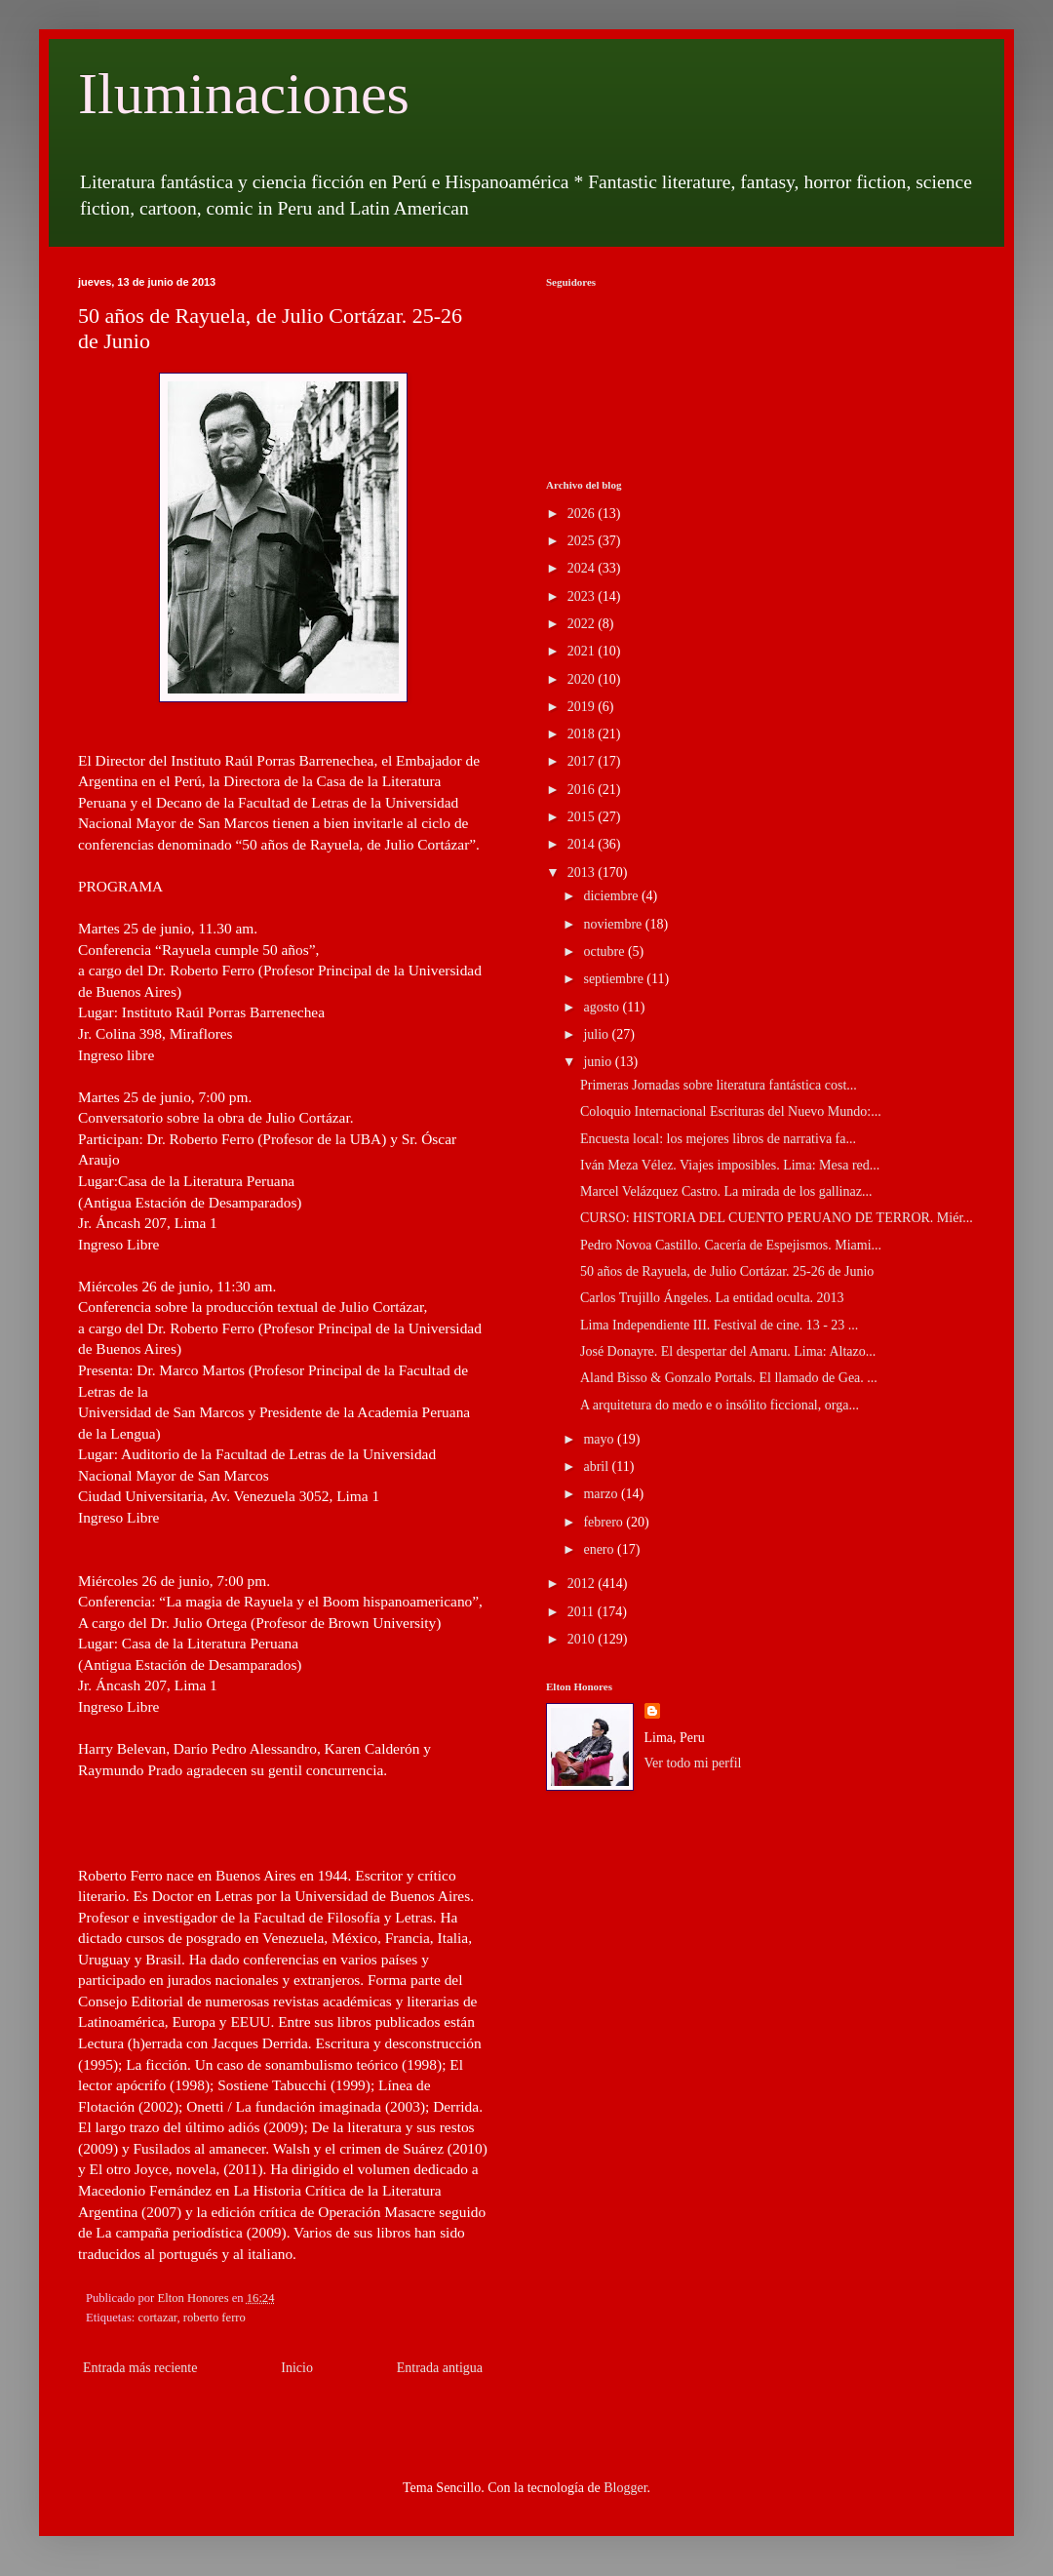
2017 (583, 761)
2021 (583, 651)
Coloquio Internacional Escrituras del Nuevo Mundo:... (730, 1111)
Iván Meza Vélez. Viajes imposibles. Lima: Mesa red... (729, 1165)
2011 (582, 1612)
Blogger (625, 2487)
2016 (583, 789)
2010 (583, 1639)
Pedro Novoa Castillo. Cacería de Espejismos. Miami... (730, 1245)
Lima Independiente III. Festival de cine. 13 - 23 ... (719, 1325)
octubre (605, 951)
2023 (583, 596)
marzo (601, 1493)
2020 (583, 679)
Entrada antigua (440, 2367)
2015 (583, 817)
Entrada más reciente (140, 2367)
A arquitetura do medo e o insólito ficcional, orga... (719, 1405)
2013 (583, 872)
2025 (583, 541)
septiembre (614, 978)
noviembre (613, 924)
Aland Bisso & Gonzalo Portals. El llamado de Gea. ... (729, 1377)
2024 (583, 568)
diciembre (612, 896)
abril (597, 1466)
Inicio (297, 2367)
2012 (583, 1583)
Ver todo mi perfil (693, 1763)
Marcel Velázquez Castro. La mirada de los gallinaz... (726, 1191)
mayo (600, 1439)
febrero (604, 1522)
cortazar (157, 2317)
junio (598, 1061)
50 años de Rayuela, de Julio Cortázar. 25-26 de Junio (727, 1271)
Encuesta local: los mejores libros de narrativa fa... (718, 1138)
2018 (583, 734)
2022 (583, 623)
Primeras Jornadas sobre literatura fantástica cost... (718, 1085)
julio (597, 1034)
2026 (583, 513)
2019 (583, 706)
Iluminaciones (244, 93)
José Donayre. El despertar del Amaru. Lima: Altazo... (728, 1351)
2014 (583, 844)
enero (600, 1549)
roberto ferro (214, 2317)
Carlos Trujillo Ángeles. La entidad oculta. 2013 (712, 1297)
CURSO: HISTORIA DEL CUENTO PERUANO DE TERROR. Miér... (776, 1217)
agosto (602, 1007)
